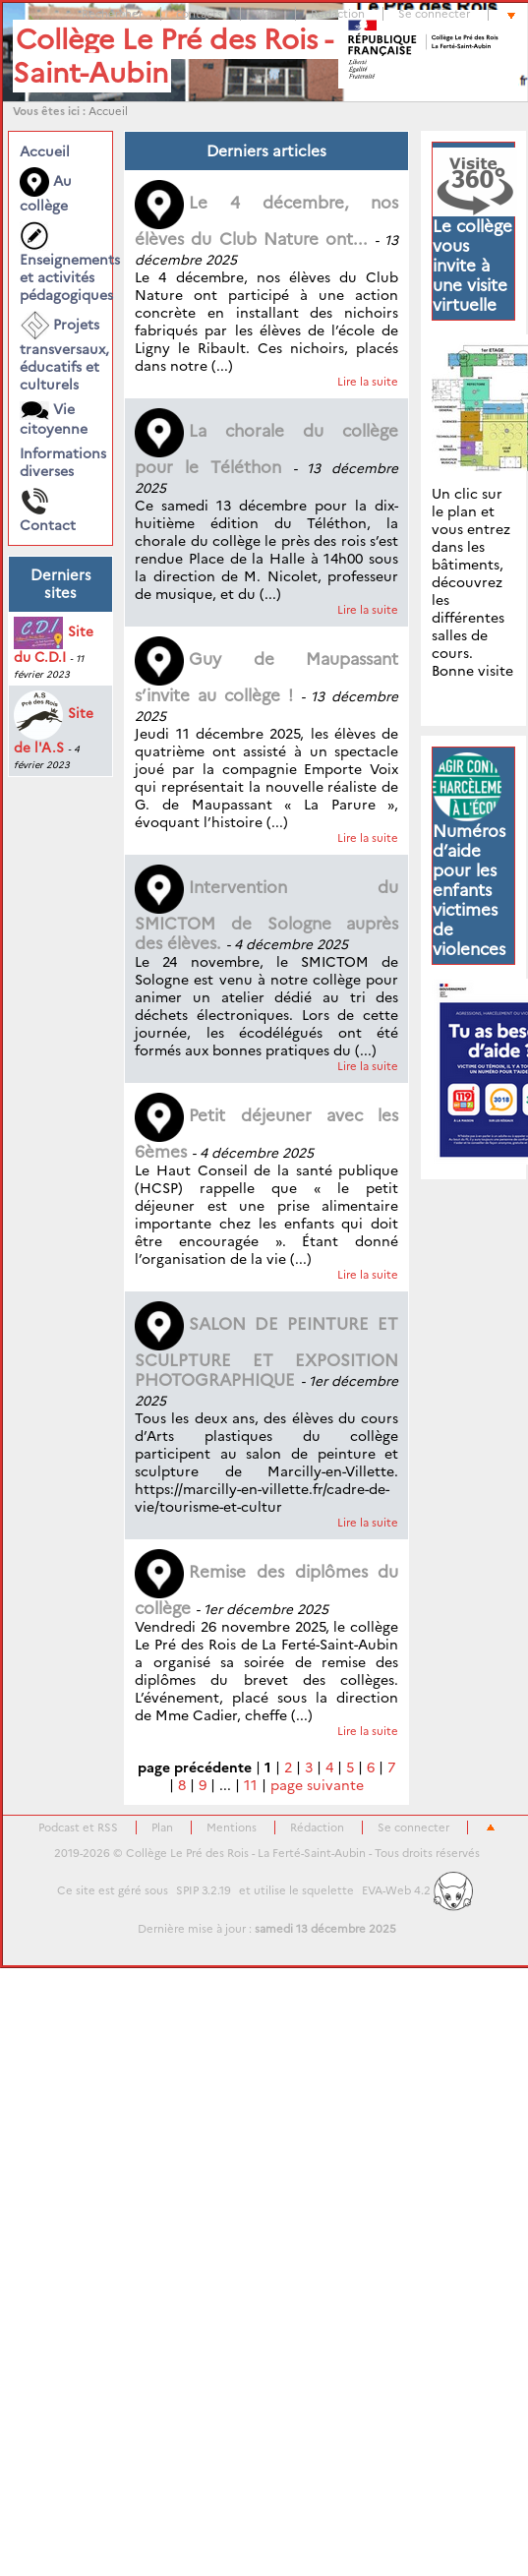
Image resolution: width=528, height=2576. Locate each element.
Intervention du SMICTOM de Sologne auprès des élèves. (266, 915)
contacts (199, 14)
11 (251, 1785)
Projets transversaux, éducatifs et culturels (60, 352)
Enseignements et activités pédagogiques (60, 262)
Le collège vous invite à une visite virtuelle (472, 265)
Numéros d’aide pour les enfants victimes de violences (469, 890)
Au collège (46, 190)
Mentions (231, 1827)
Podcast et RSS (78, 1827)
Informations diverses (60, 462)
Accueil (108, 111)
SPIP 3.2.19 (203, 1890)
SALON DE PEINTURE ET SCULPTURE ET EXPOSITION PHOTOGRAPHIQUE (266, 1352)
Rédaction (338, 14)
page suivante (317, 1785)
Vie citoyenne (54, 419)
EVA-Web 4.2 (417, 1890)
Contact (48, 510)
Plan (266, 14)
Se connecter (434, 14)
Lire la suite (367, 382)
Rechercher (112, 14)
